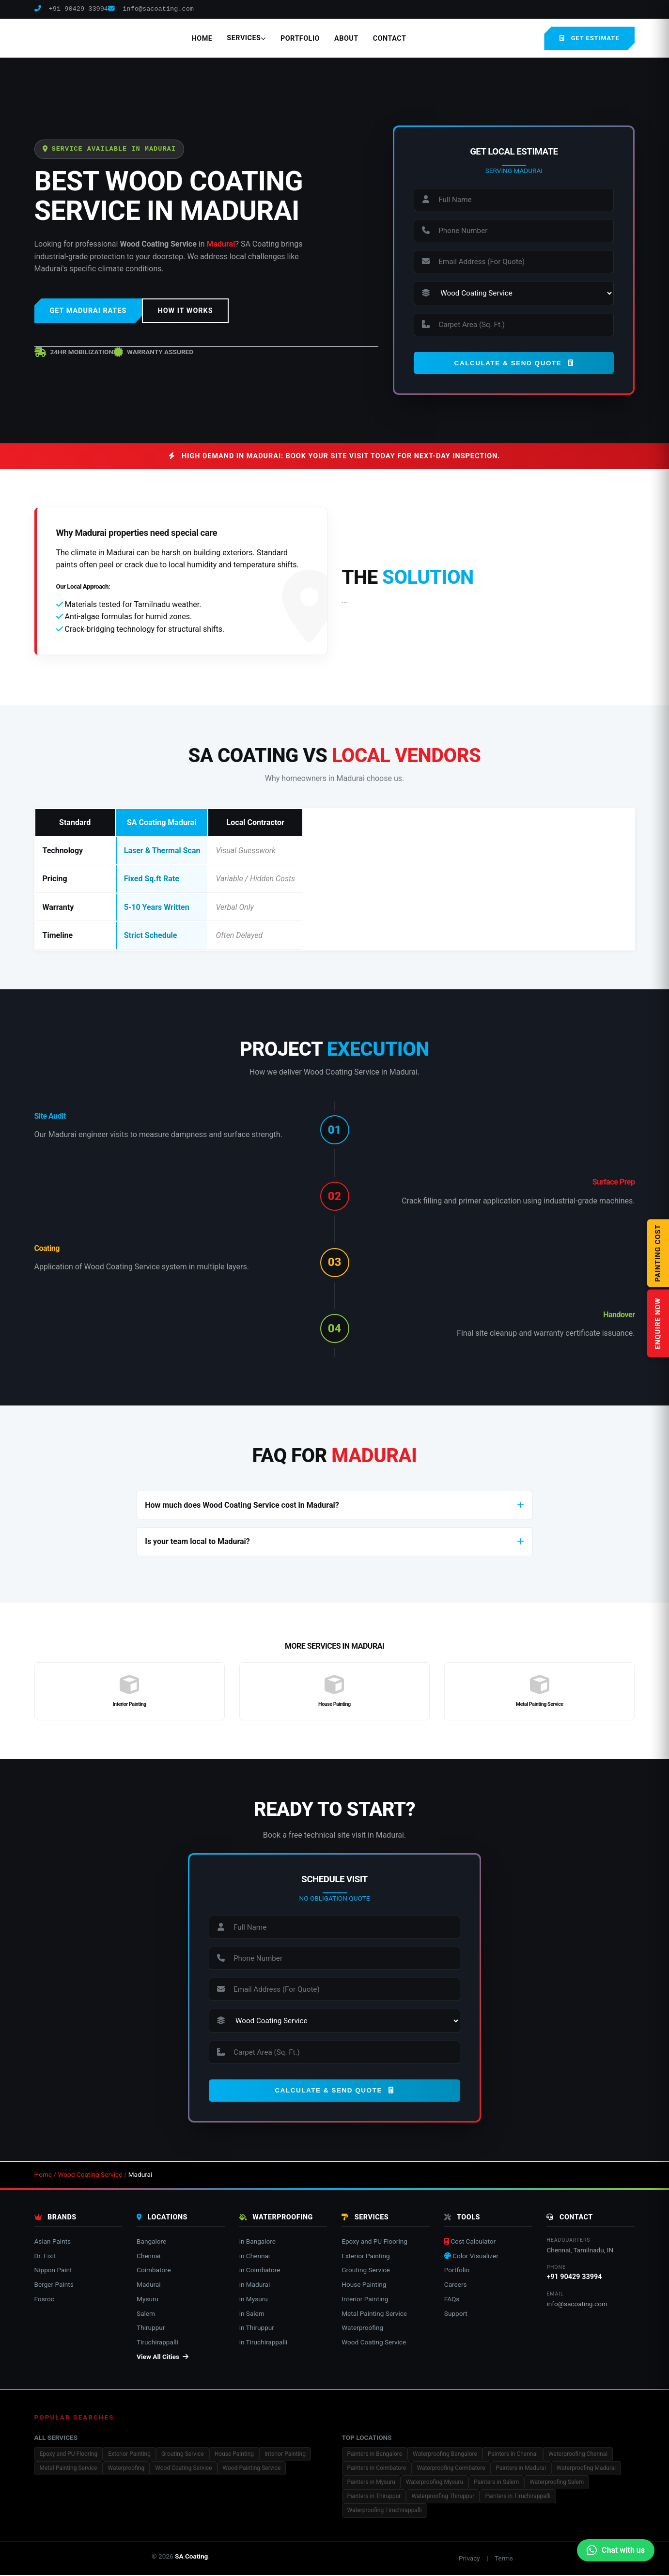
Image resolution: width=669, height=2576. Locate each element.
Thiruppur (151, 2328)
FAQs (452, 2300)
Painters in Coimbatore (376, 2469)
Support (455, 2314)
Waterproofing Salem (556, 2483)
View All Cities (162, 2357)
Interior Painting (365, 2300)
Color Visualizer (471, 2256)
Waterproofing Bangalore (445, 2454)
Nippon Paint (53, 2271)
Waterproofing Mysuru (434, 2483)
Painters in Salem (496, 2483)
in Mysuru (253, 2300)
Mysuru (147, 2300)
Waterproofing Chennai (577, 2454)
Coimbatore (154, 2271)
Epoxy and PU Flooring (374, 2242)
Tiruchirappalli (157, 2343)
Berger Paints (54, 2285)
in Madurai (254, 2285)
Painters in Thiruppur (374, 2497)
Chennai (148, 2256)
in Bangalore (257, 2242)
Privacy (469, 2558)
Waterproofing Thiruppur (442, 2497)
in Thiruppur (256, 2328)
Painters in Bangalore (375, 2454)
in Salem (251, 2314)
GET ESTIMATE (589, 38)
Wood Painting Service (252, 2469)
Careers (455, 2285)
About (346, 38)
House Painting (364, 2285)
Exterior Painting (365, 2256)
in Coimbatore (259, 2271)
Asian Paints (52, 2242)
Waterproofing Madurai (586, 2469)
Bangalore (151, 2242)
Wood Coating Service (90, 2175)
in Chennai (254, 2256)
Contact (389, 38)
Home (202, 38)
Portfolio (300, 38)
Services (246, 38)
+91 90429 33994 (71, 9)
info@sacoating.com (151, 9)
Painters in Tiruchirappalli (517, 2497)
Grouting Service (365, 2271)
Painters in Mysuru (371, 2483)
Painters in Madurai (521, 2469)
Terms (504, 2558)
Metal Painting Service (374, 2314)
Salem (146, 2314)
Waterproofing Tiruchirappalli (384, 2511)
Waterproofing (362, 2328)
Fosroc (44, 2300)
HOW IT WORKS (185, 311)
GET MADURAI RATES (88, 311)
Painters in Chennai (513, 2454)
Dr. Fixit (45, 2256)
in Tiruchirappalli (263, 2343)
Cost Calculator (470, 2242)
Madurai (148, 2285)
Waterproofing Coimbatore (451, 2469)
